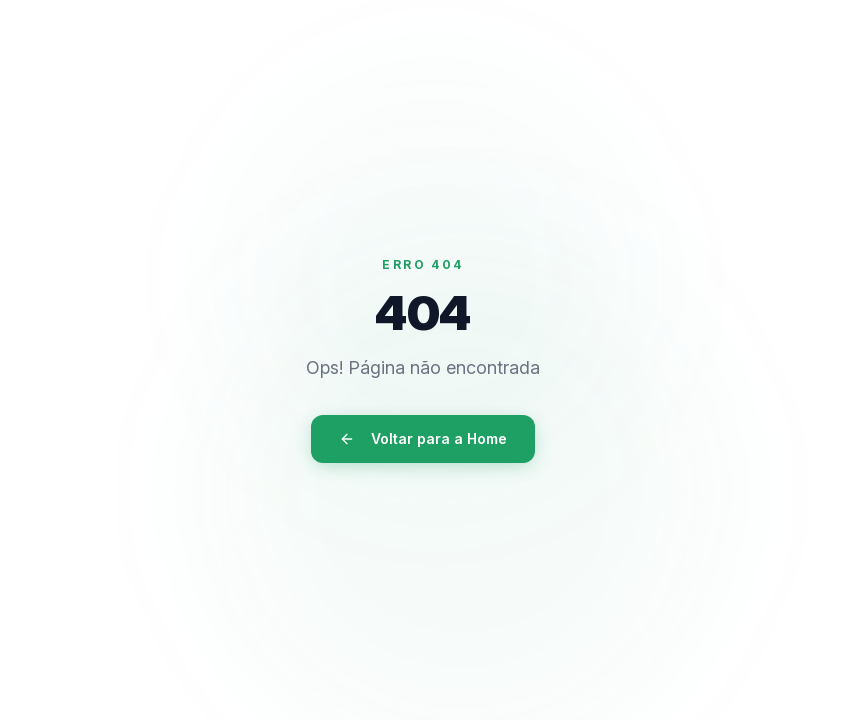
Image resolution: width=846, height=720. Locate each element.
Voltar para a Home (423, 438)
